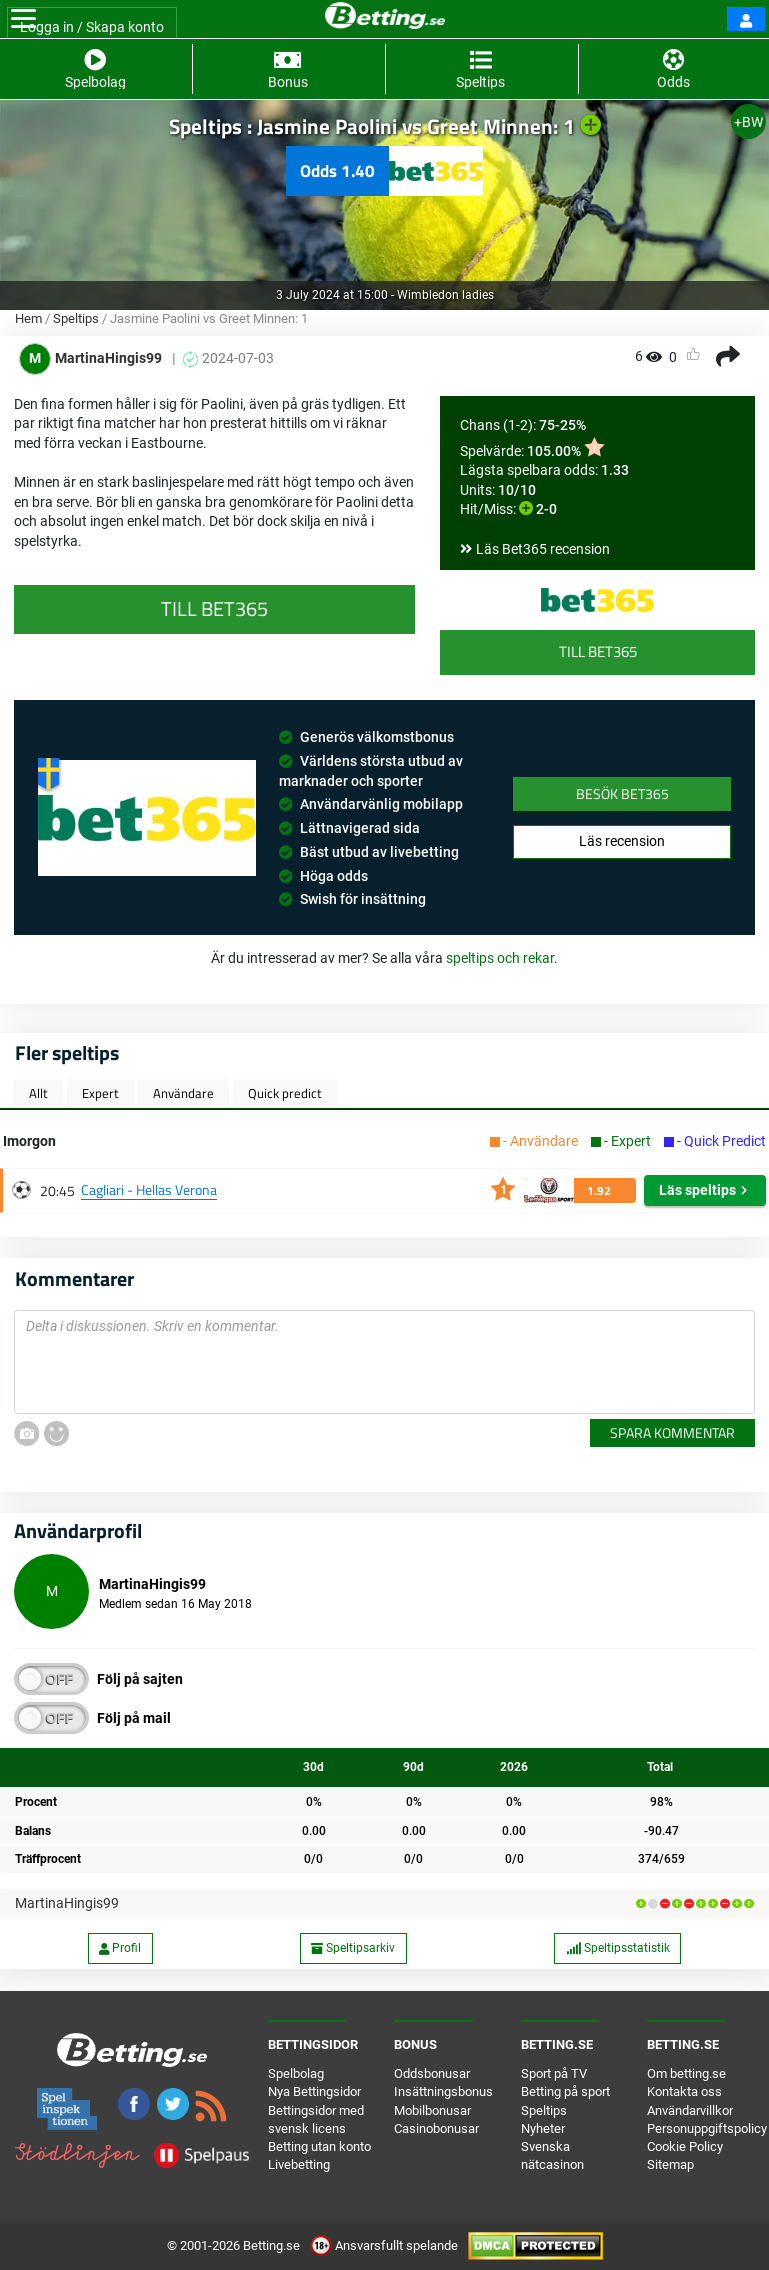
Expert (100, 1093)
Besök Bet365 (622, 793)
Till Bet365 (598, 651)
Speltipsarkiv (353, 1948)
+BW (748, 122)
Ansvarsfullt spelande (385, 2245)
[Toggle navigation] (23, 19)
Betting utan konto (319, 2146)
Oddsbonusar (432, 2073)
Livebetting (299, 2164)
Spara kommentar (672, 1432)
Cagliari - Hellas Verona (149, 1189)
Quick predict (285, 1093)
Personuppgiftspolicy (707, 2128)
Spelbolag (296, 2073)
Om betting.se (686, 2073)
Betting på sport (565, 2091)
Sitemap (670, 2164)
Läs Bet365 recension (543, 549)
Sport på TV (554, 2073)
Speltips (76, 318)
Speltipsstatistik (618, 1948)
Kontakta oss (684, 2091)
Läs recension (622, 841)
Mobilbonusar (432, 2110)
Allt (38, 1093)
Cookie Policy (685, 2146)
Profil (120, 1948)
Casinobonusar (436, 2128)
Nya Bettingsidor (314, 2091)
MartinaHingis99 (67, 1903)
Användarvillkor (690, 2110)
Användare (183, 1093)
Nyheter (543, 2128)
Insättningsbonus (443, 2091)
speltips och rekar (500, 958)
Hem (28, 318)
